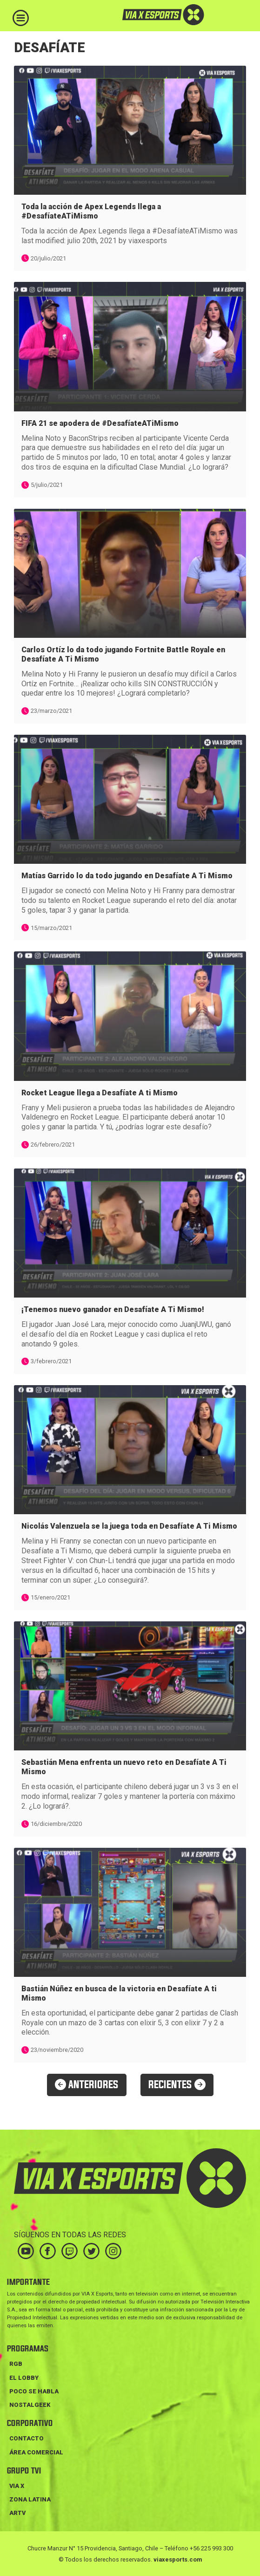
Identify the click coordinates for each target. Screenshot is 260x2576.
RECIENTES (177, 2085)
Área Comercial (36, 2452)
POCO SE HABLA (34, 2391)
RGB (15, 2363)
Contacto (26, 2438)
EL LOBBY (24, 2377)
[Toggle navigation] (20, 17)
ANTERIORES (87, 2085)
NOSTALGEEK (29, 2404)
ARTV (17, 2512)
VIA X (16, 2485)
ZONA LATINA (30, 2499)
